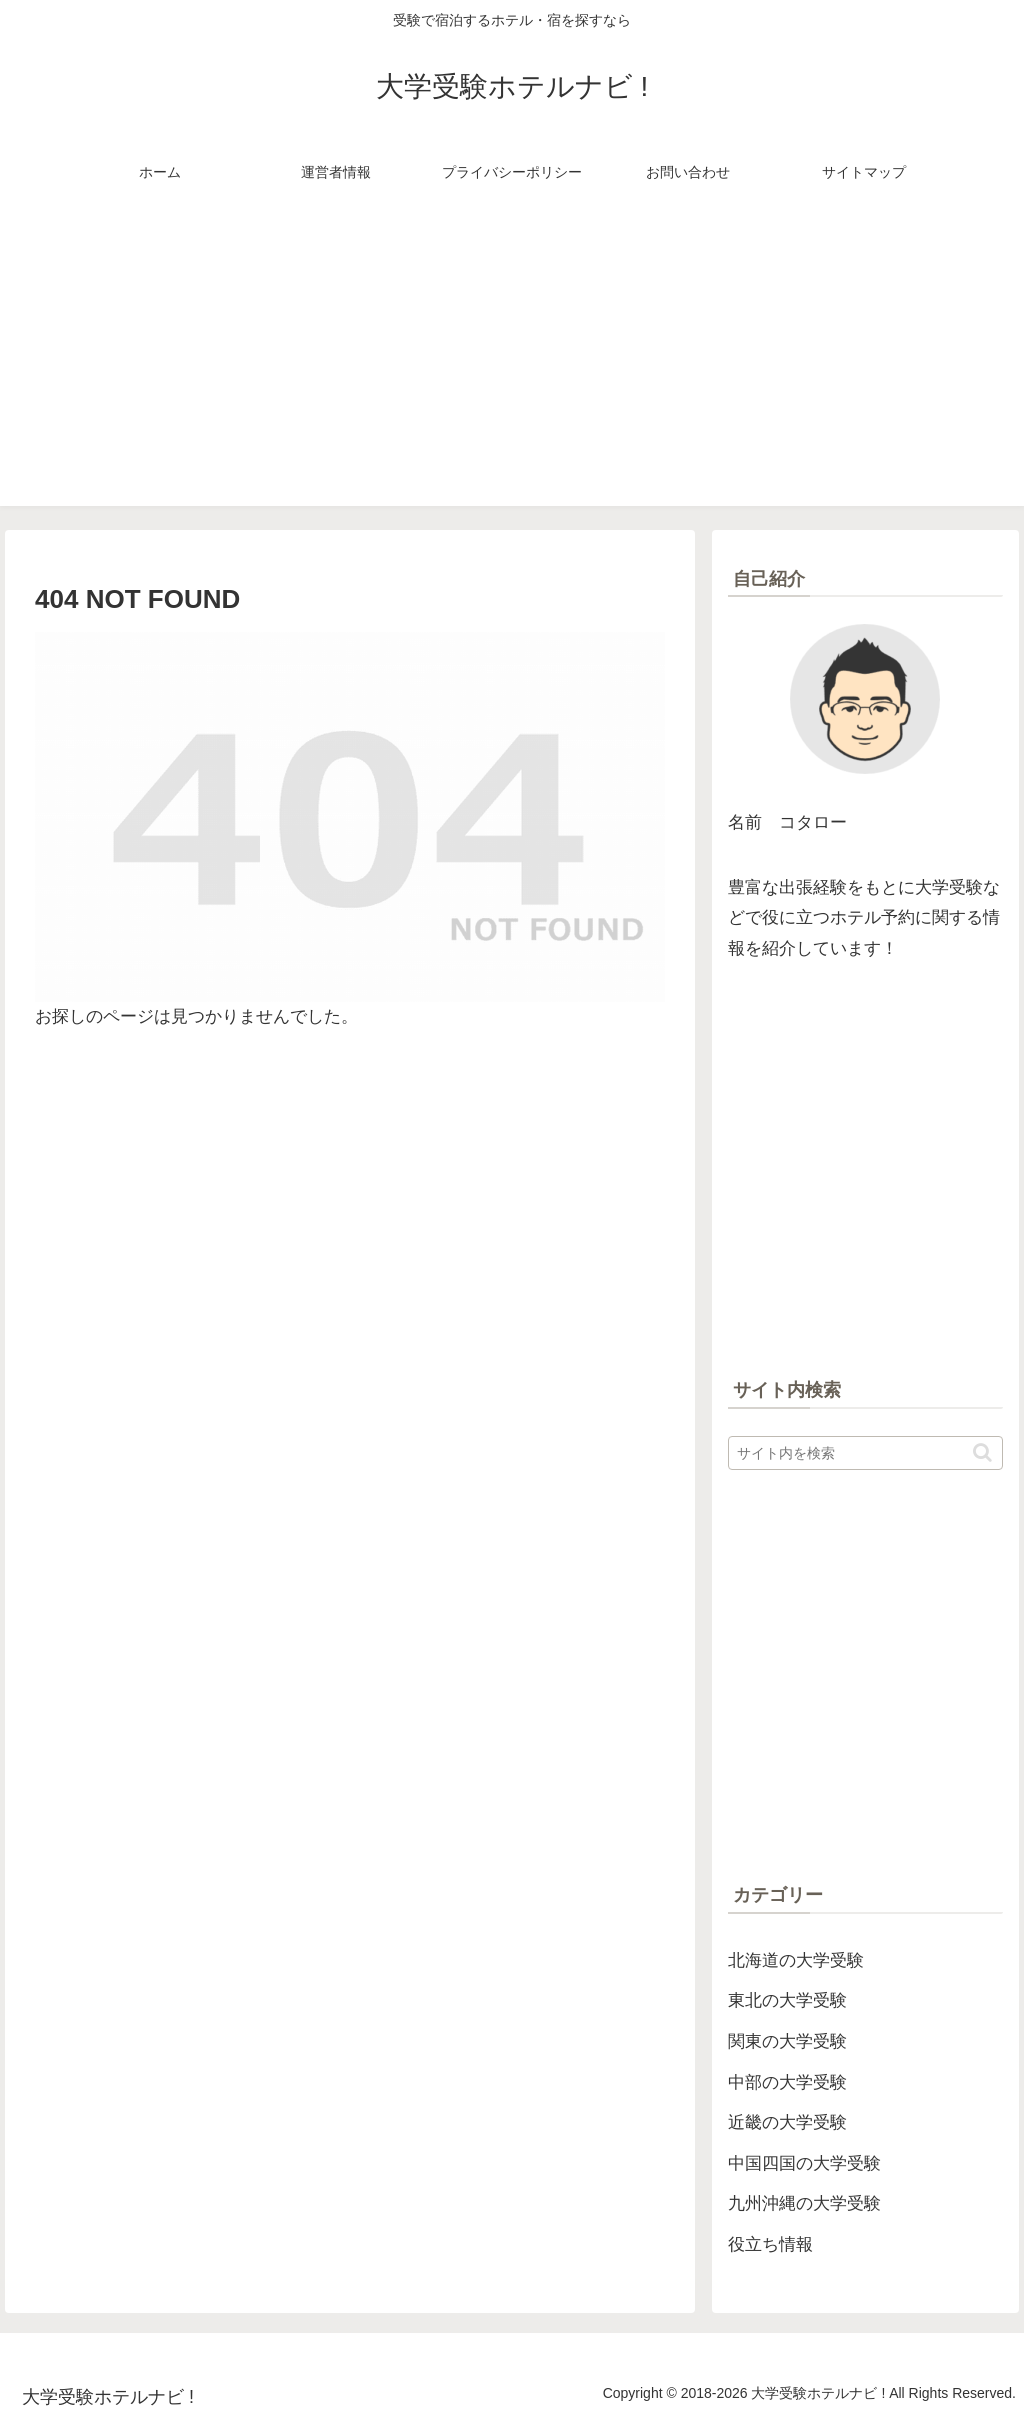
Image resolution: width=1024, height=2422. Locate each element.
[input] (865, 1453)
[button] (982, 1452)
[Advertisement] (512, 366)
